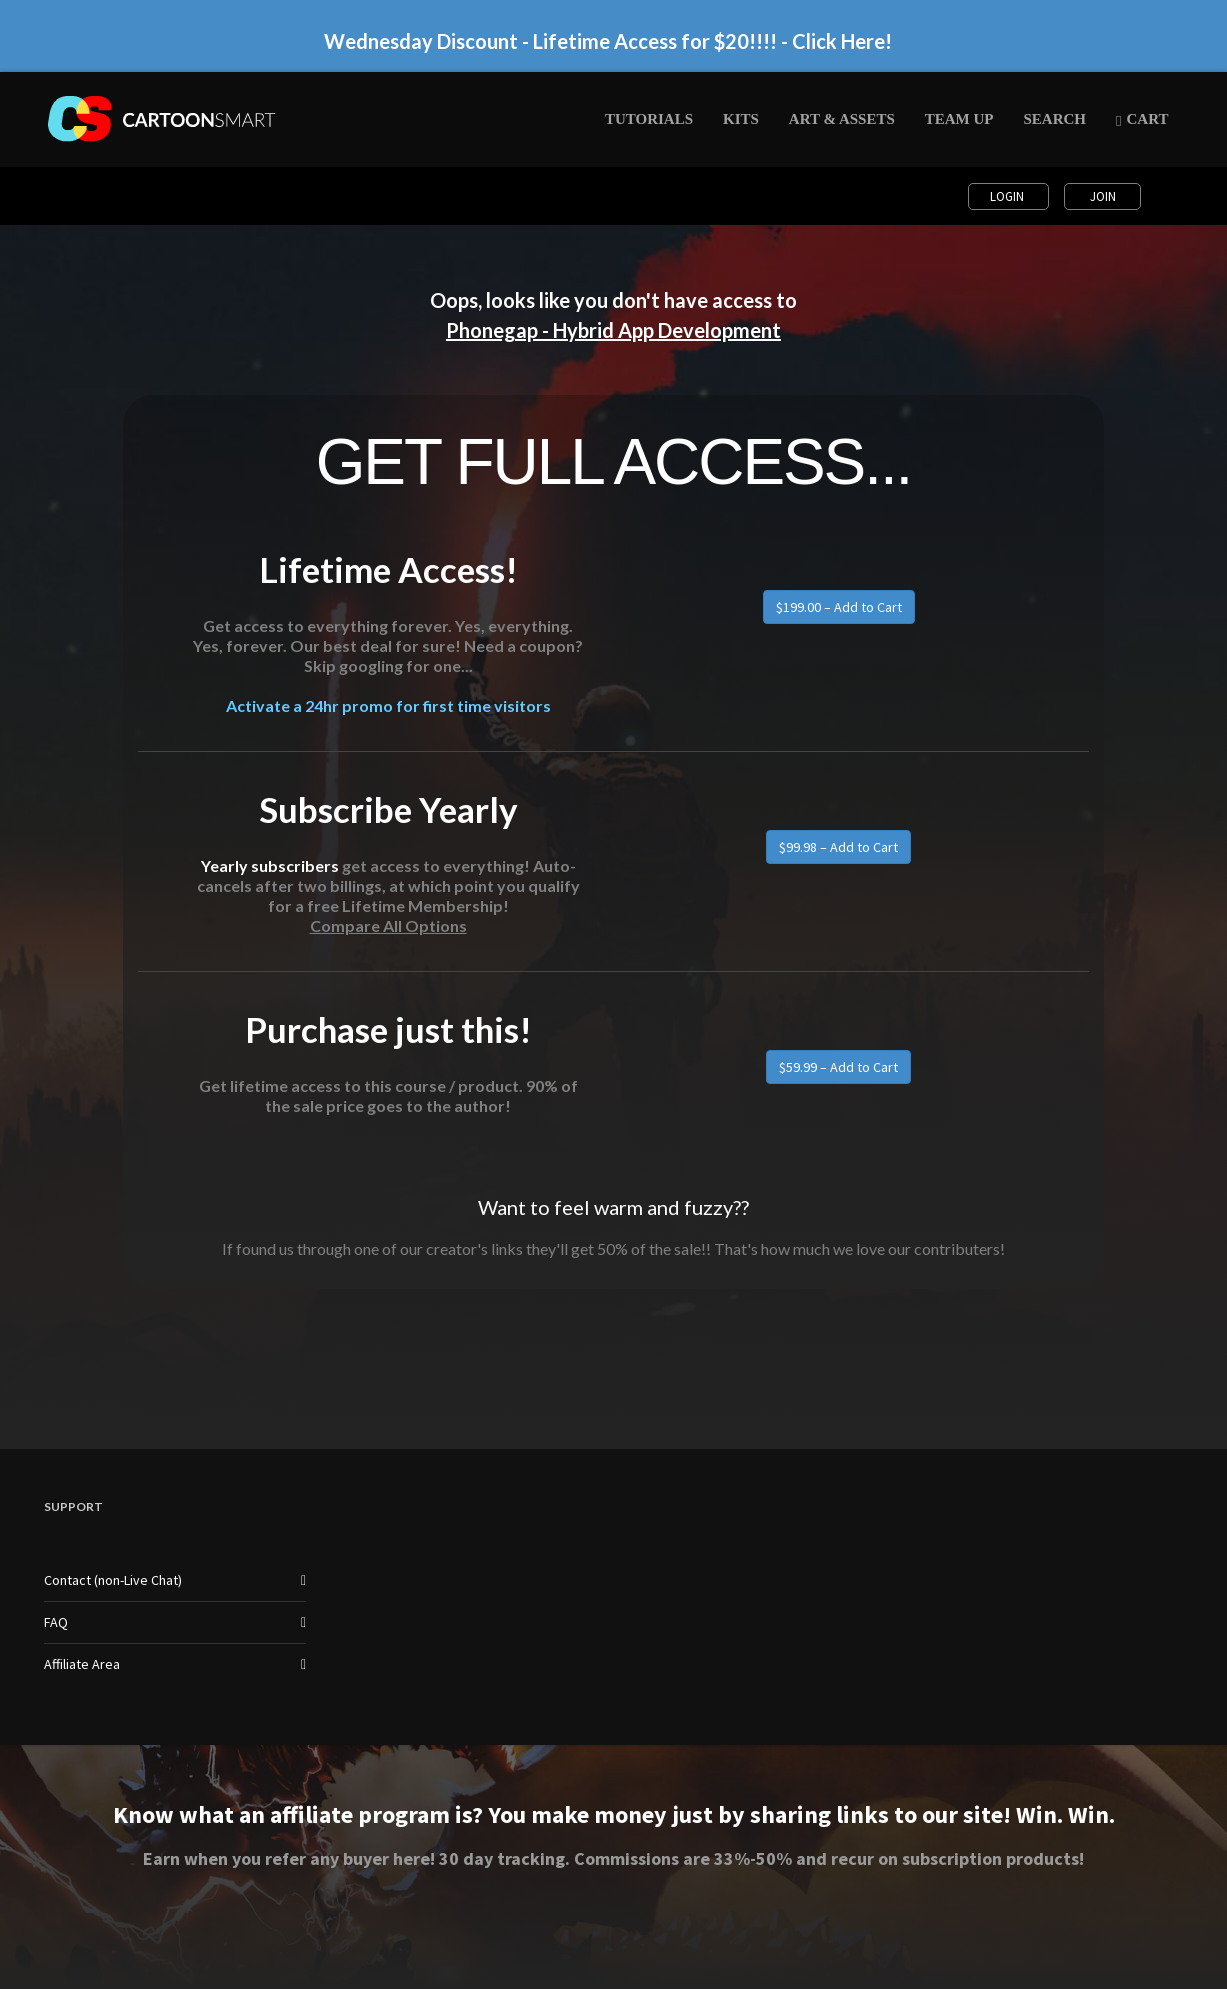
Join (1103, 196)
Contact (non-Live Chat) (113, 1580)
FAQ (56, 1622)
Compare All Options (388, 925)
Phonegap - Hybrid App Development (613, 330)
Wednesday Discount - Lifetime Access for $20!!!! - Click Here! (608, 41)
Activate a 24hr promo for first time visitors (388, 705)
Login (1008, 196)
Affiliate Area (82, 1664)
